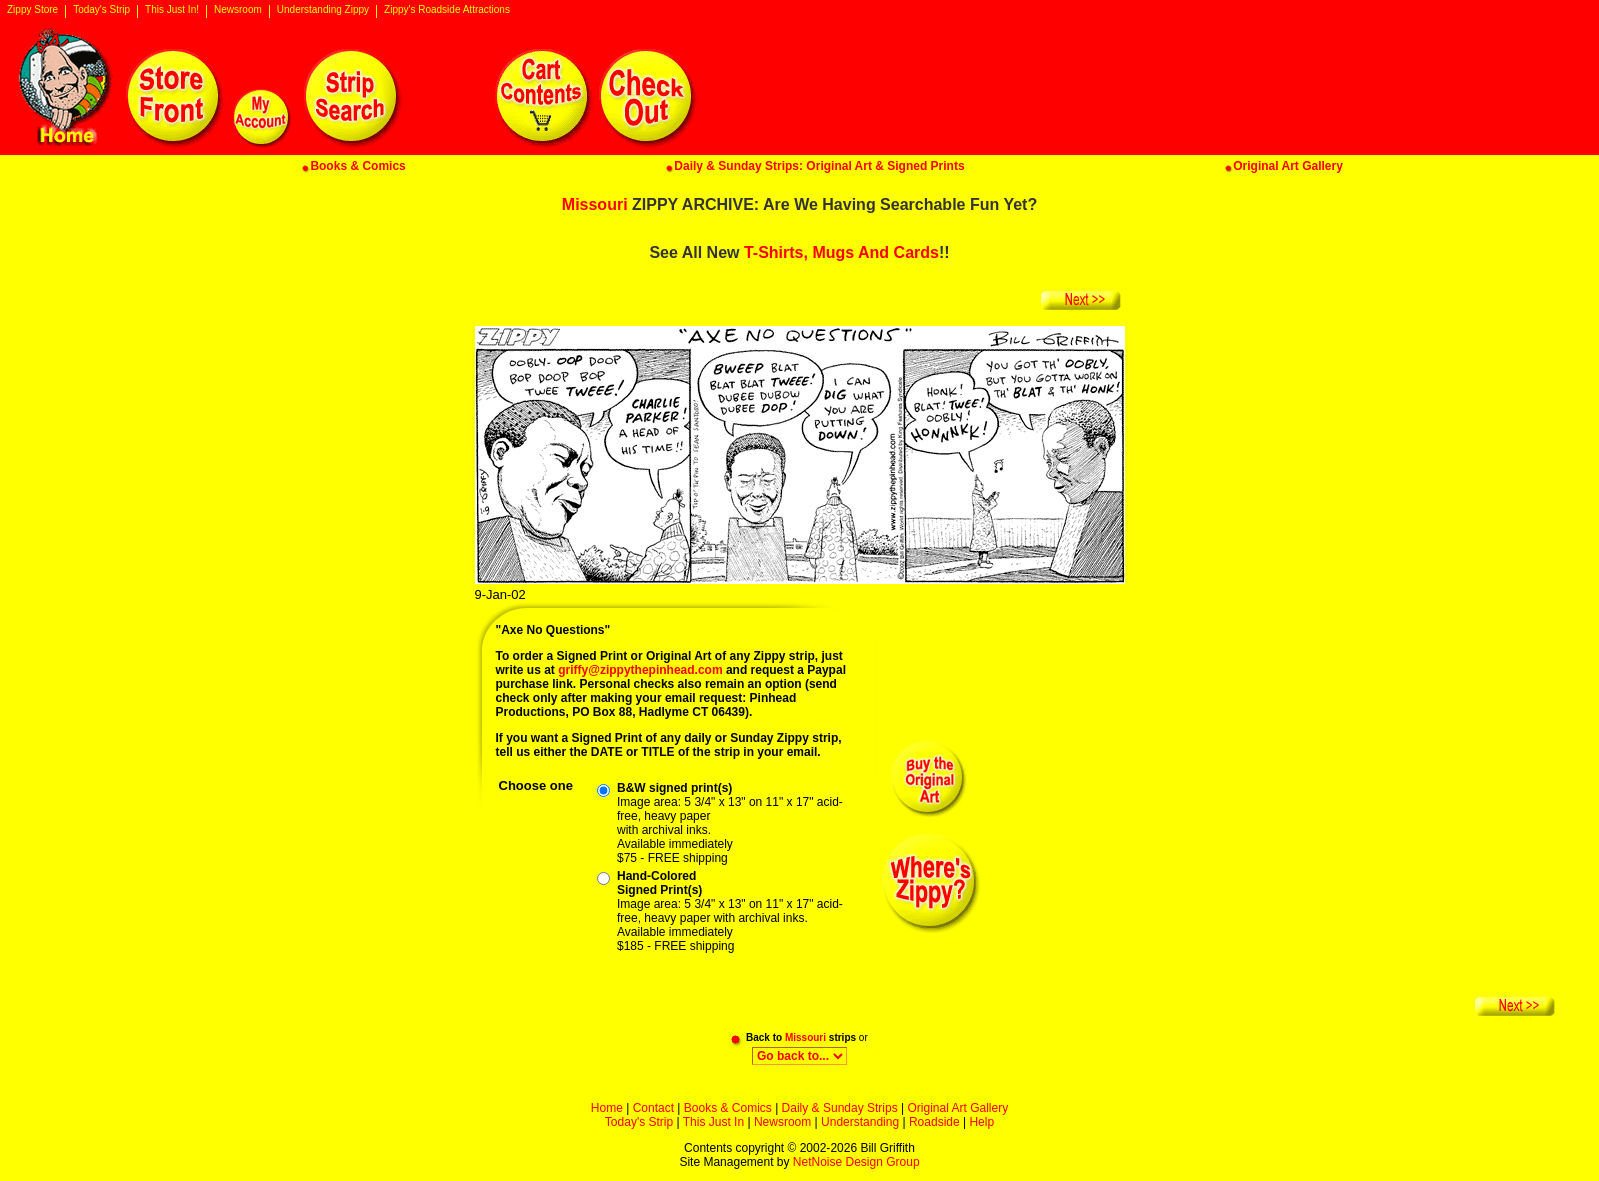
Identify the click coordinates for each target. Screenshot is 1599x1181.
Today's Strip (101, 10)
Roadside (934, 1122)
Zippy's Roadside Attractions (447, 10)
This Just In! (172, 10)
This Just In (713, 1122)
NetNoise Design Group (856, 1162)
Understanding (860, 1122)
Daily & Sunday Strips (840, 1108)
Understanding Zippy (323, 10)
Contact (653, 1108)
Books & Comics (728, 1108)
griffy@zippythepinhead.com (640, 670)
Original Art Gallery (957, 1108)
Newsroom (238, 10)
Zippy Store (32, 10)
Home (607, 1108)
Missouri (595, 204)
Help (981, 1122)
